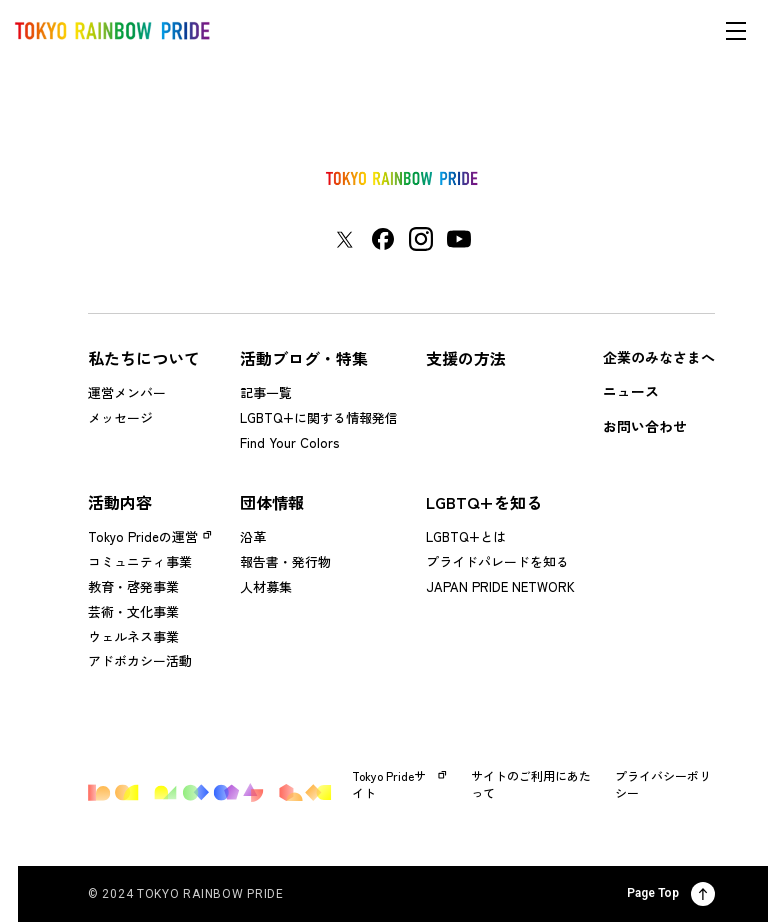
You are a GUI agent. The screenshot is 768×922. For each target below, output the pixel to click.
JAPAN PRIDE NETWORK (500, 586)
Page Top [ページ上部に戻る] (671, 894)
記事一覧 (266, 392)
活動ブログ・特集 (304, 358)
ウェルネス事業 (133, 636)
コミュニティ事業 (140, 561)
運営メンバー (127, 392)
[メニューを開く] (736, 31)
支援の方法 (466, 358)
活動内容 (120, 502)
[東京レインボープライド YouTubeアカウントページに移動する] (459, 239)
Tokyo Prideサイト (399, 784)
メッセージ (120, 417)
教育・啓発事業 (133, 586)
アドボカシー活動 (140, 660)
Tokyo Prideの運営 (143, 536)
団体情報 (272, 502)
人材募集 (266, 586)
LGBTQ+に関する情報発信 (319, 417)
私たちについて (144, 358)
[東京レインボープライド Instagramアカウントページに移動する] (421, 239)
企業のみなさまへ (659, 357)
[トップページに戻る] (402, 178)
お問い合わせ (645, 426)
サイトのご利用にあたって (531, 784)
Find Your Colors (289, 442)
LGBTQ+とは (466, 536)
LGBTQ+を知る (484, 502)
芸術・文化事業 (133, 611)
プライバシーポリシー (663, 784)
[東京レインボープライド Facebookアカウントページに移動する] (383, 239)
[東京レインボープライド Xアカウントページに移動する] (344, 239)
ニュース (631, 391)
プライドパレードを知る (497, 561)
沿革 (253, 536)
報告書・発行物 (285, 561)
